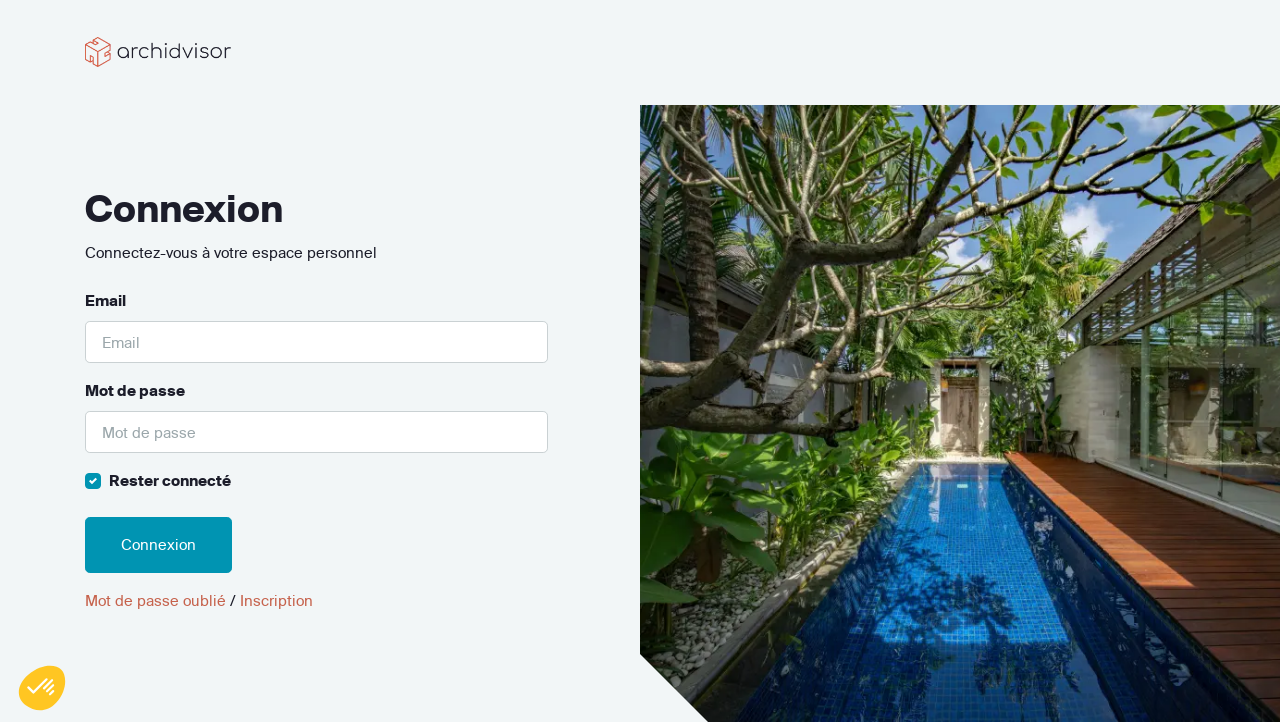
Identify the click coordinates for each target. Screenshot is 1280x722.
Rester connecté (170, 480)
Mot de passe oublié (155, 600)
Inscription (276, 600)
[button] (42, 688)
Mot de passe (135, 390)
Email (105, 300)
